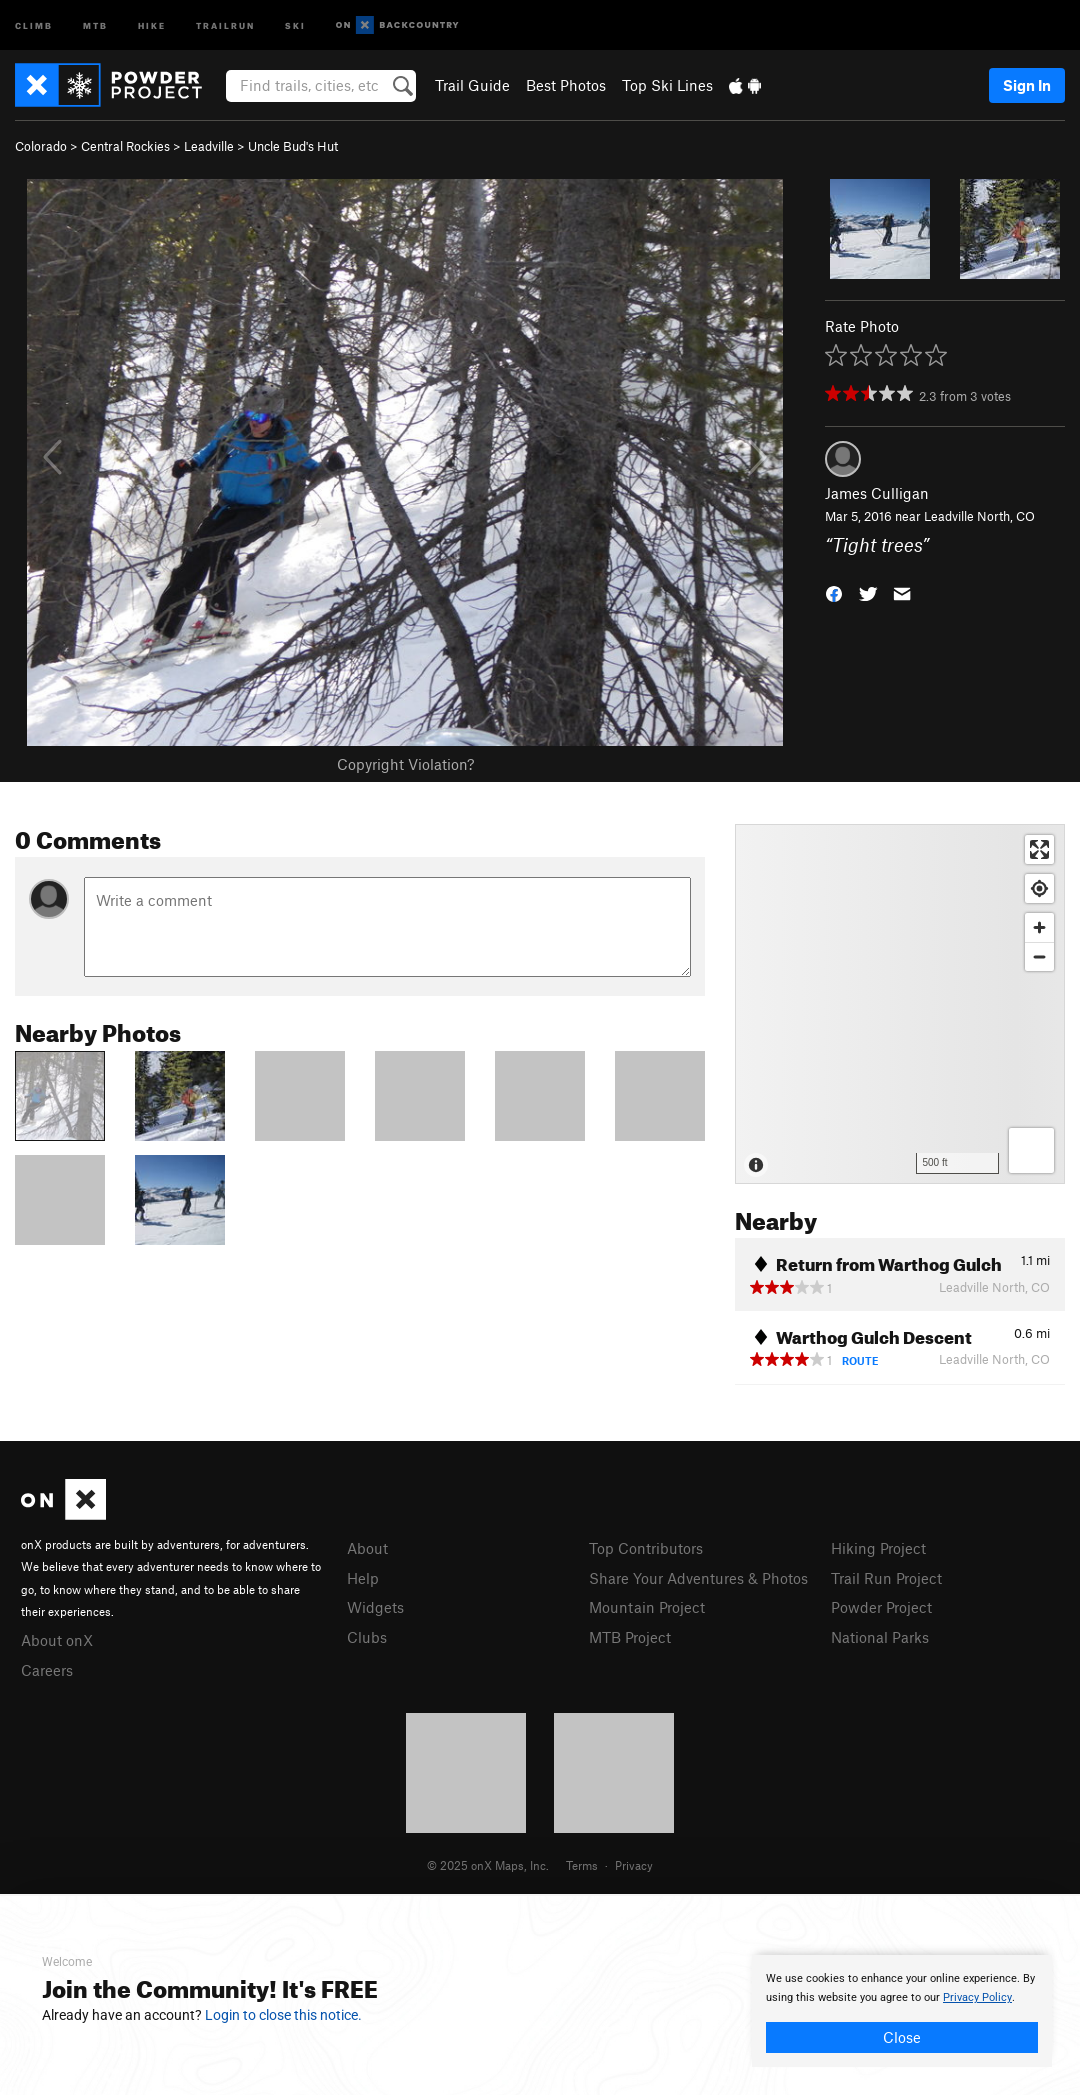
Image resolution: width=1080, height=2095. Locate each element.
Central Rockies (125, 146)
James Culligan (877, 493)
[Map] (900, 1004)
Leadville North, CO (979, 516)
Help (363, 1578)
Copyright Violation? (405, 764)
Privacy (634, 1865)
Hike (152, 24)
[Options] (1031, 1150)
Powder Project (881, 1607)
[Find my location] (1039, 888)
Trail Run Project (886, 1578)
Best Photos (566, 85)
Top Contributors (646, 1548)
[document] (902, 2011)
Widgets (375, 1607)
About (367, 1548)
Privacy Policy (977, 1997)
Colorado (41, 146)
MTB (95, 24)
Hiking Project (878, 1548)
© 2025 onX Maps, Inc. (488, 1865)
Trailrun (225, 24)
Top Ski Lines (667, 85)
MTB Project (630, 1637)
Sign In (1027, 85)
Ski (295, 24)
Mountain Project (647, 1607)
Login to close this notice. (283, 2015)
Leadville (209, 146)
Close (902, 2037)
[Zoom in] (1039, 927)
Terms (582, 1865)
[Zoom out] (1039, 956)
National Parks (880, 1637)
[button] (834, 591)
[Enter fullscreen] (1039, 849)
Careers (47, 1670)
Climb (34, 24)
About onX (57, 1640)
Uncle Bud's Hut (293, 146)
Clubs (367, 1637)
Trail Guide (472, 85)
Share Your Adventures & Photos (698, 1578)
